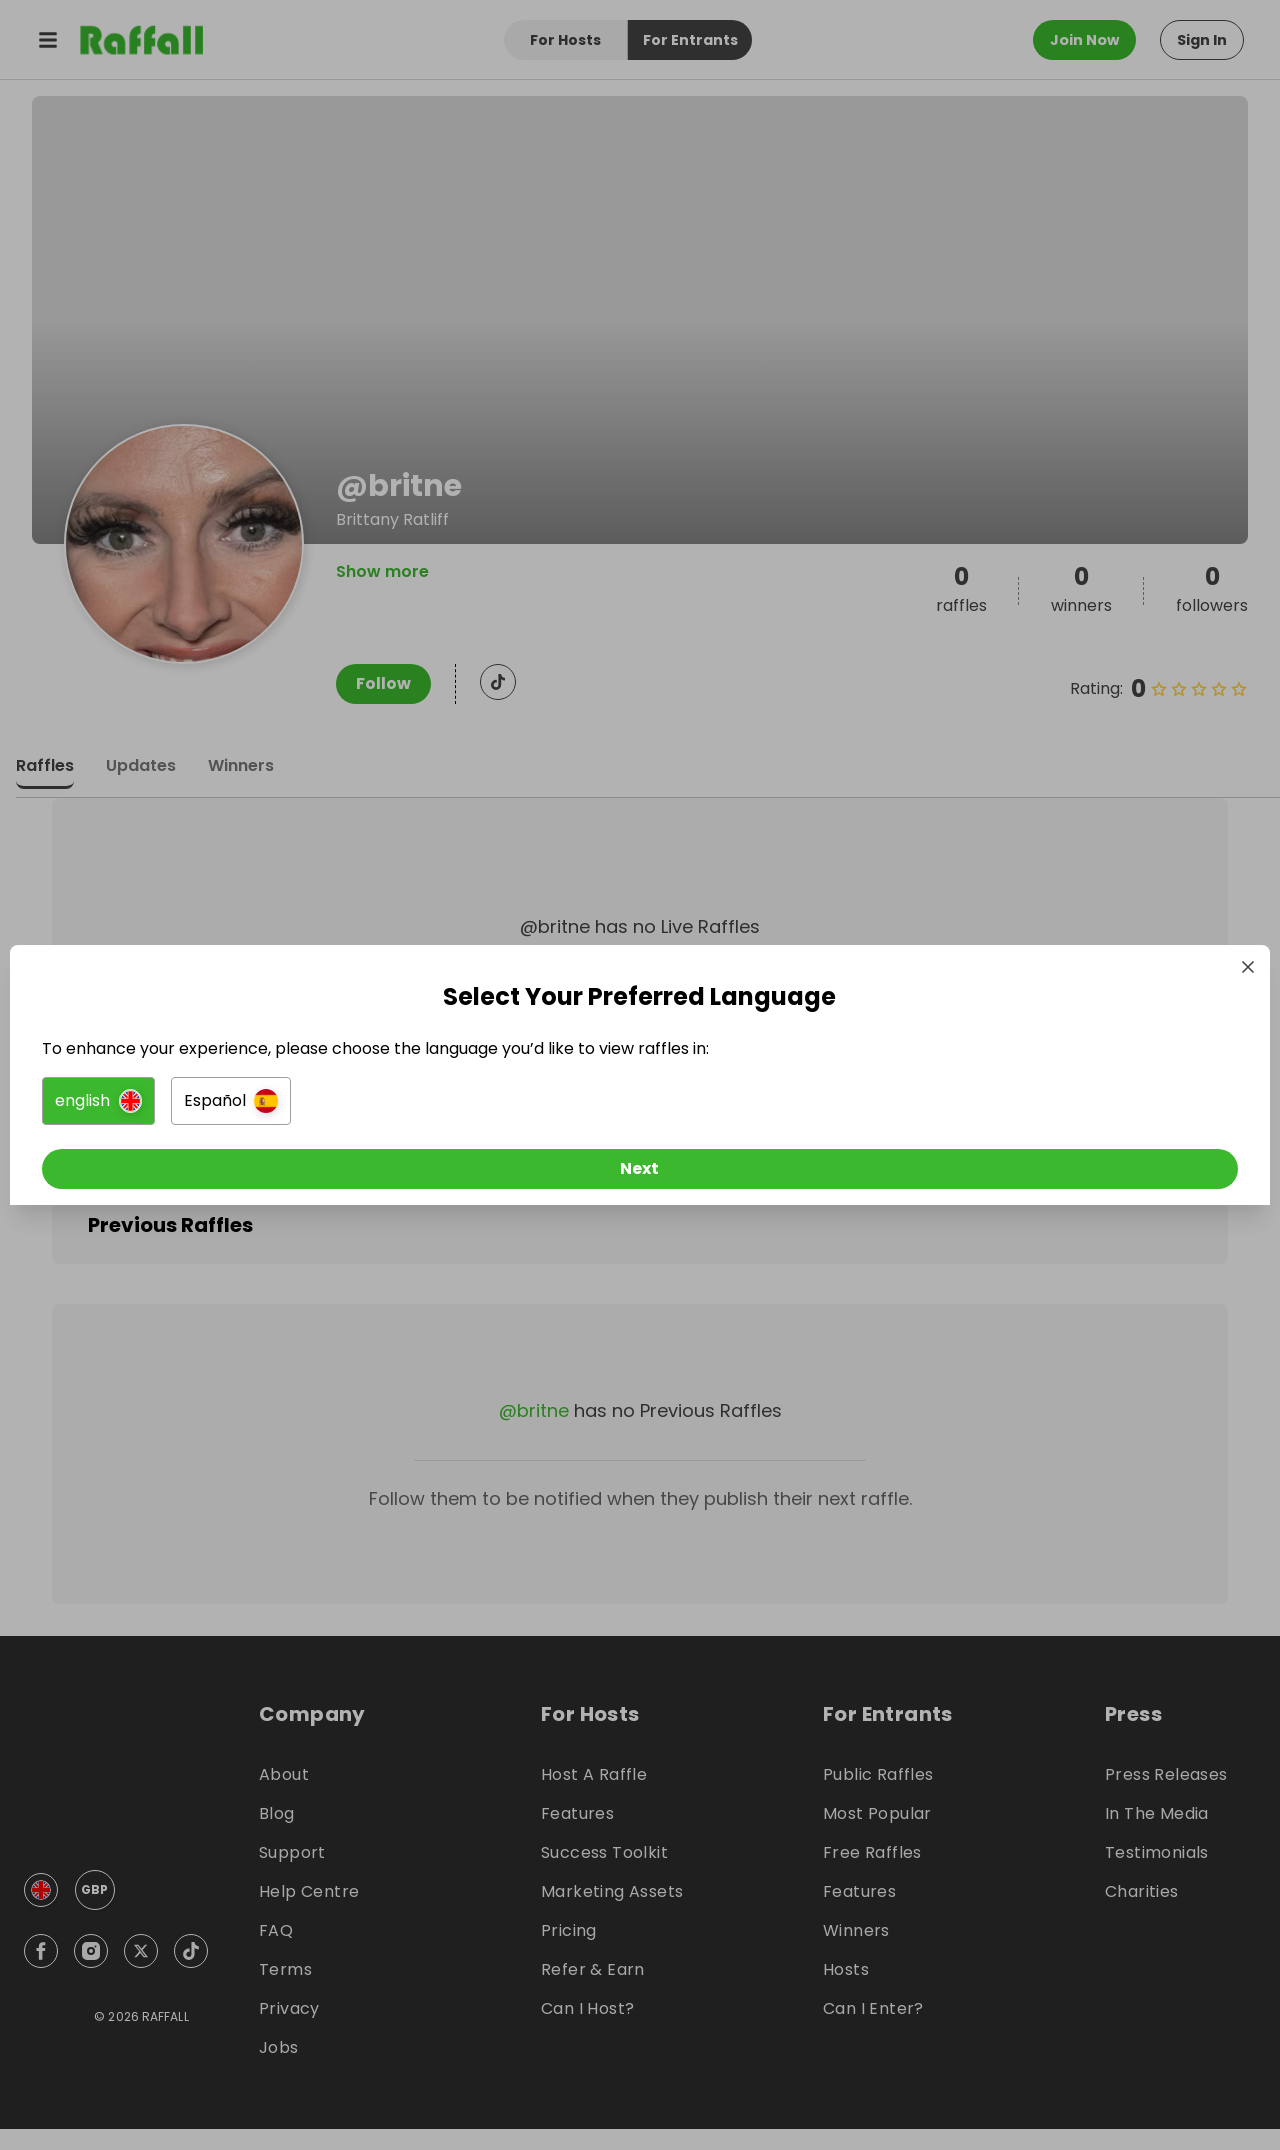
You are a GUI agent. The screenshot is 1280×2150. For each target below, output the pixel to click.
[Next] (640, 1173)
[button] (416, 1105)
